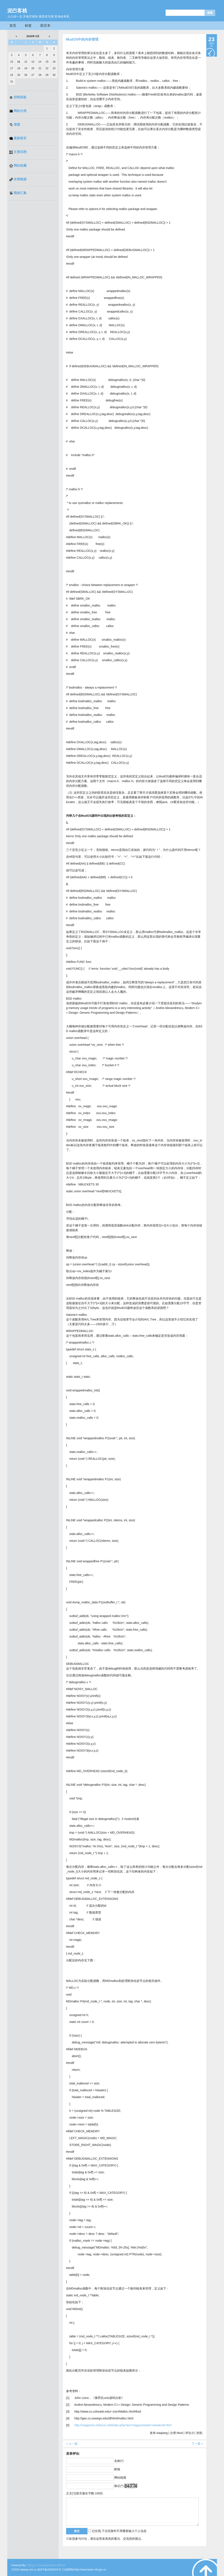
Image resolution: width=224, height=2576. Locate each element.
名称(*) (118, 2461)
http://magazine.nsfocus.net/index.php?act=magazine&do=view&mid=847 (123, 2425)
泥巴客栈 (17, 10)
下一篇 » (197, 2443)
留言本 (45, 25)
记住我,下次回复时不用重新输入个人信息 (119, 2531)
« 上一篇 (72, 2443)
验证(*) (118, 2486)
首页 (12, 25)
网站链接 (120, 2477)
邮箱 (117, 2469)
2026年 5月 (32, 36)
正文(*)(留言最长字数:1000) (84, 2493)
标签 (28, 25)
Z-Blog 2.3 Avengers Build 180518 (45, 2565)
